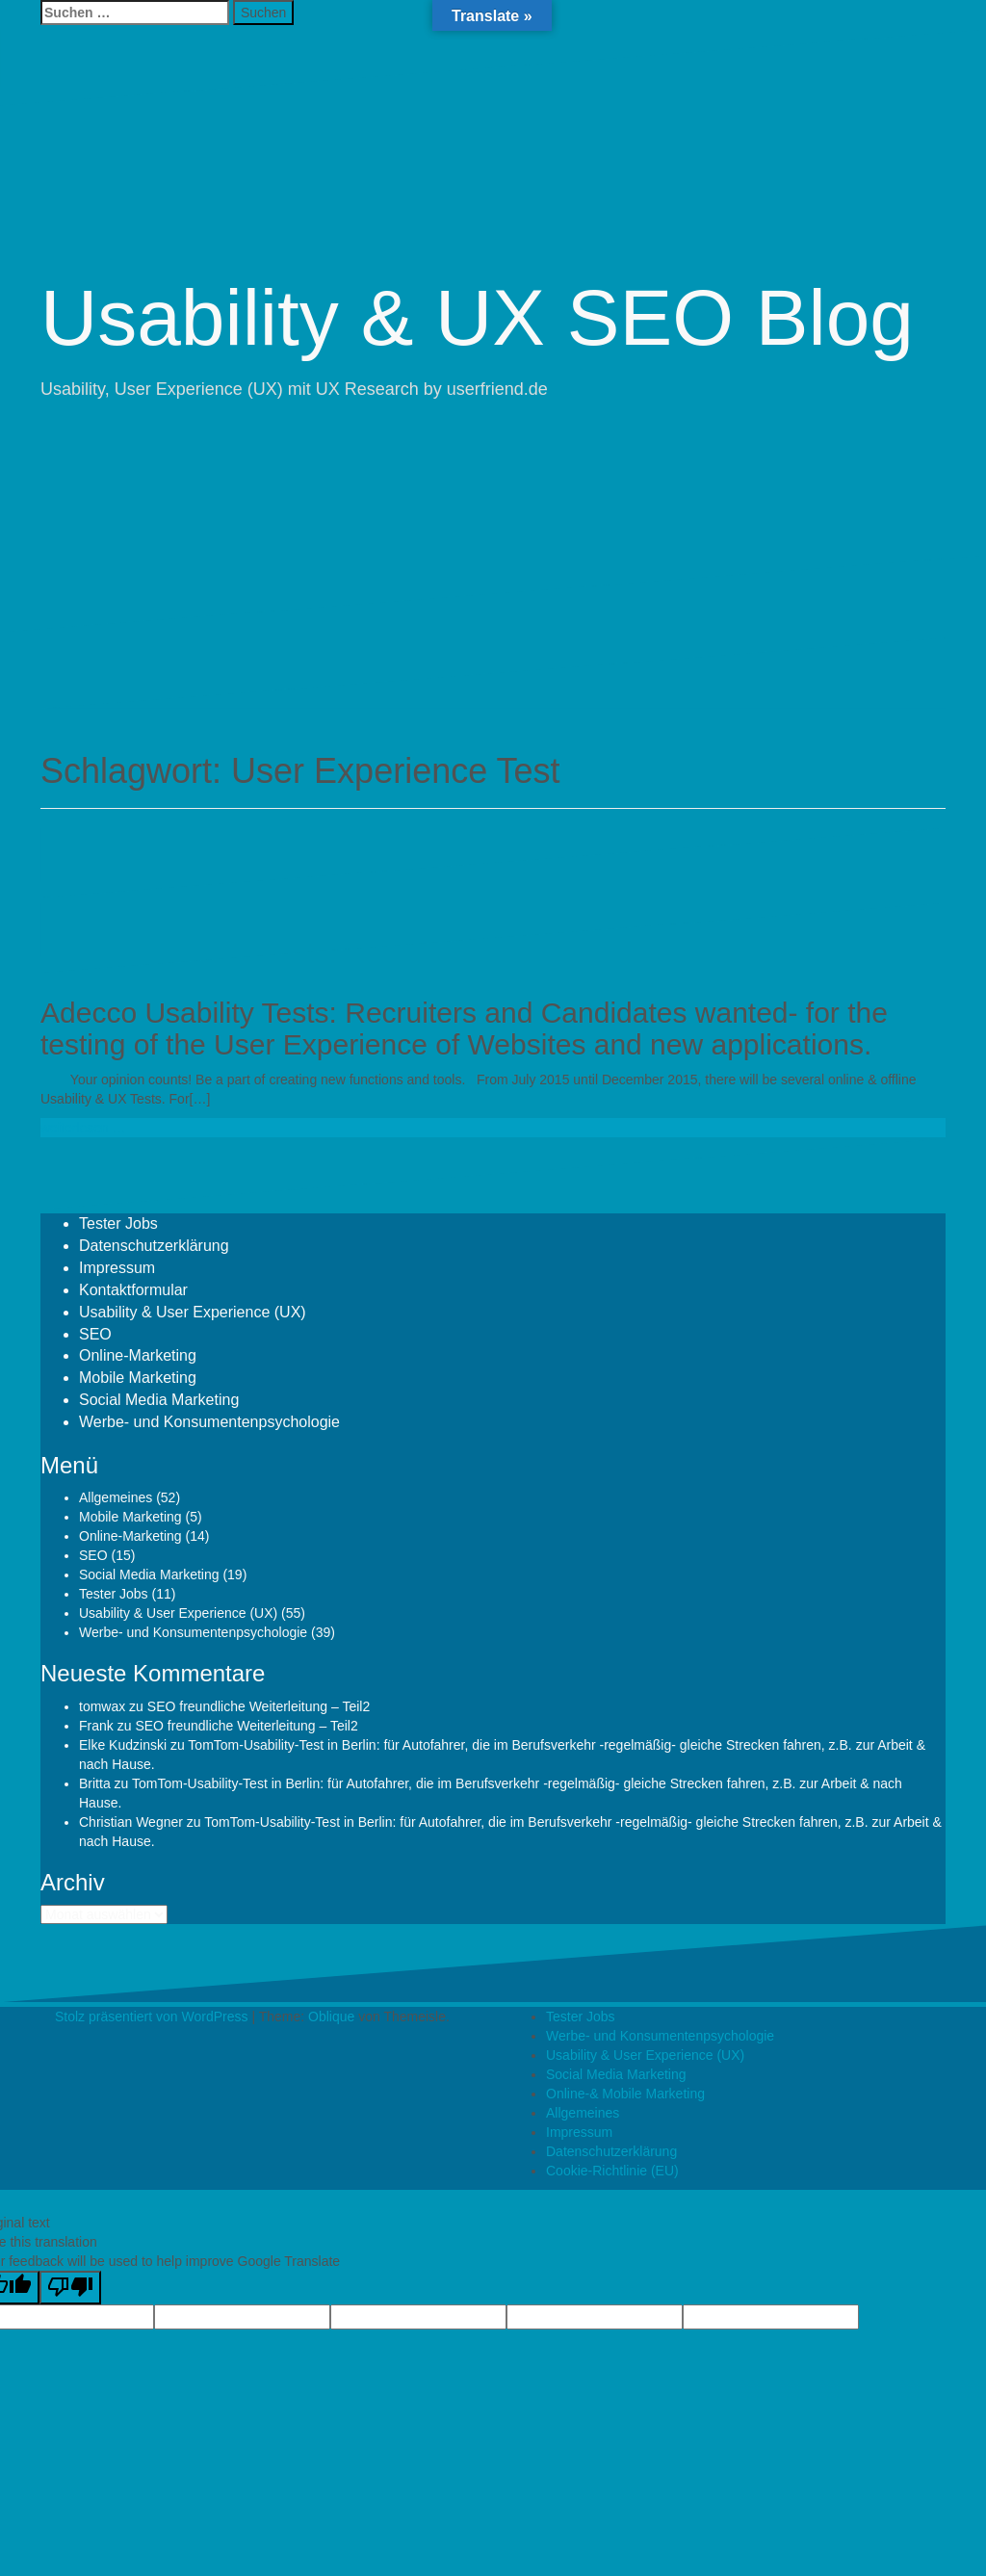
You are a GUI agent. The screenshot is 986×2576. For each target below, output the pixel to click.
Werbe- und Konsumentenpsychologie (209, 1422)
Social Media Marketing (159, 1400)
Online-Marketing (137, 1355)
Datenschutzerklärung (154, 1245)
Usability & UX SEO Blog (477, 317)
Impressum (117, 1268)
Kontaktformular (133, 1290)
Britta (95, 1783)
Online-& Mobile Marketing (625, 2093)
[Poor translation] (70, 2287)
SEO (95, 1334)
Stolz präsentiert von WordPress (151, 2016)
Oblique (331, 2016)
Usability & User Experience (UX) (192, 1312)
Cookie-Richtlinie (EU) (612, 2170)
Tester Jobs (118, 1223)
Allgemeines (115, 1497)
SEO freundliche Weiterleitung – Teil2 (258, 1706)
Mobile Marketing (137, 1377)
